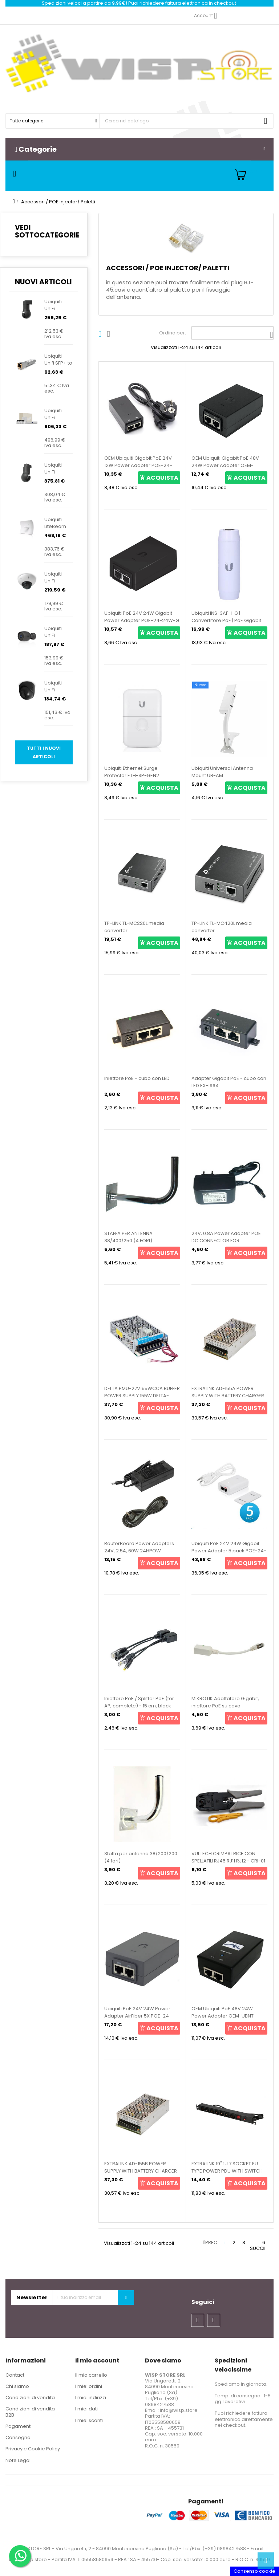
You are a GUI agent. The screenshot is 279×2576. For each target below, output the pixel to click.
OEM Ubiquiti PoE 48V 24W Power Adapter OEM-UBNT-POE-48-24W (223, 2016)
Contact (14, 2375)
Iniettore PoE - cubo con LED (137, 1078)
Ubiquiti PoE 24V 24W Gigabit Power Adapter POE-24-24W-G (141, 617)
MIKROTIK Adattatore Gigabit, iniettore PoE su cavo (225, 1702)
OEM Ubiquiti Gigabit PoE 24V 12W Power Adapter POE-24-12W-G (138, 465)
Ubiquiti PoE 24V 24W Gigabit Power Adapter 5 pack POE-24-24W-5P (228, 1550)
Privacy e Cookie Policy (32, 2448)
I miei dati (86, 2408)
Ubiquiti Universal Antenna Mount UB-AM (222, 772)
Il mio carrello (91, 2375)
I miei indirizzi (90, 2397)
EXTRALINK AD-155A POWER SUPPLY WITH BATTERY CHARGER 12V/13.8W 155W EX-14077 (227, 1395)
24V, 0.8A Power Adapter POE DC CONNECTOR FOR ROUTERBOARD (226, 1240)
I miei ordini (88, 2386)
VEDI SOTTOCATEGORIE (47, 231)
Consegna (18, 2437)
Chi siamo (17, 2386)
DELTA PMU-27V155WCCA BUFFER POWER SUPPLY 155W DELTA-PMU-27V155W (142, 1395)
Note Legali (18, 2460)
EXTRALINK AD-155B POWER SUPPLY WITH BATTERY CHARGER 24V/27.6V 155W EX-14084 (140, 2171)
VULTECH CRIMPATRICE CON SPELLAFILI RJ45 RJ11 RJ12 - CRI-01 (228, 1857)
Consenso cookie (254, 2571)
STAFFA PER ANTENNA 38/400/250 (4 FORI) (128, 1237)
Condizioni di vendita (30, 2397)
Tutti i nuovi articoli (44, 752)
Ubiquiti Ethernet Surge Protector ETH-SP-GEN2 (131, 772)
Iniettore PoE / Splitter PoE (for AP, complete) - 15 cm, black (139, 1702)
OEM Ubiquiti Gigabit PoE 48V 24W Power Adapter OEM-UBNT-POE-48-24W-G (225, 465)
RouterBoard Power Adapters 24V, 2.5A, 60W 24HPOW (139, 1547)
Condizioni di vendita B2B (30, 2411)
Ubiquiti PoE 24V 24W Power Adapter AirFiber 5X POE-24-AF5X (137, 2016)
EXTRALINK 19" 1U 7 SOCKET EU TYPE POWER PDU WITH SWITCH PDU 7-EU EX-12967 (227, 2171)
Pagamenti (18, 2426)
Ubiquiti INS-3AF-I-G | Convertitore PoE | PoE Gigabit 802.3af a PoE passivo (226, 620)
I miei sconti (89, 2420)
